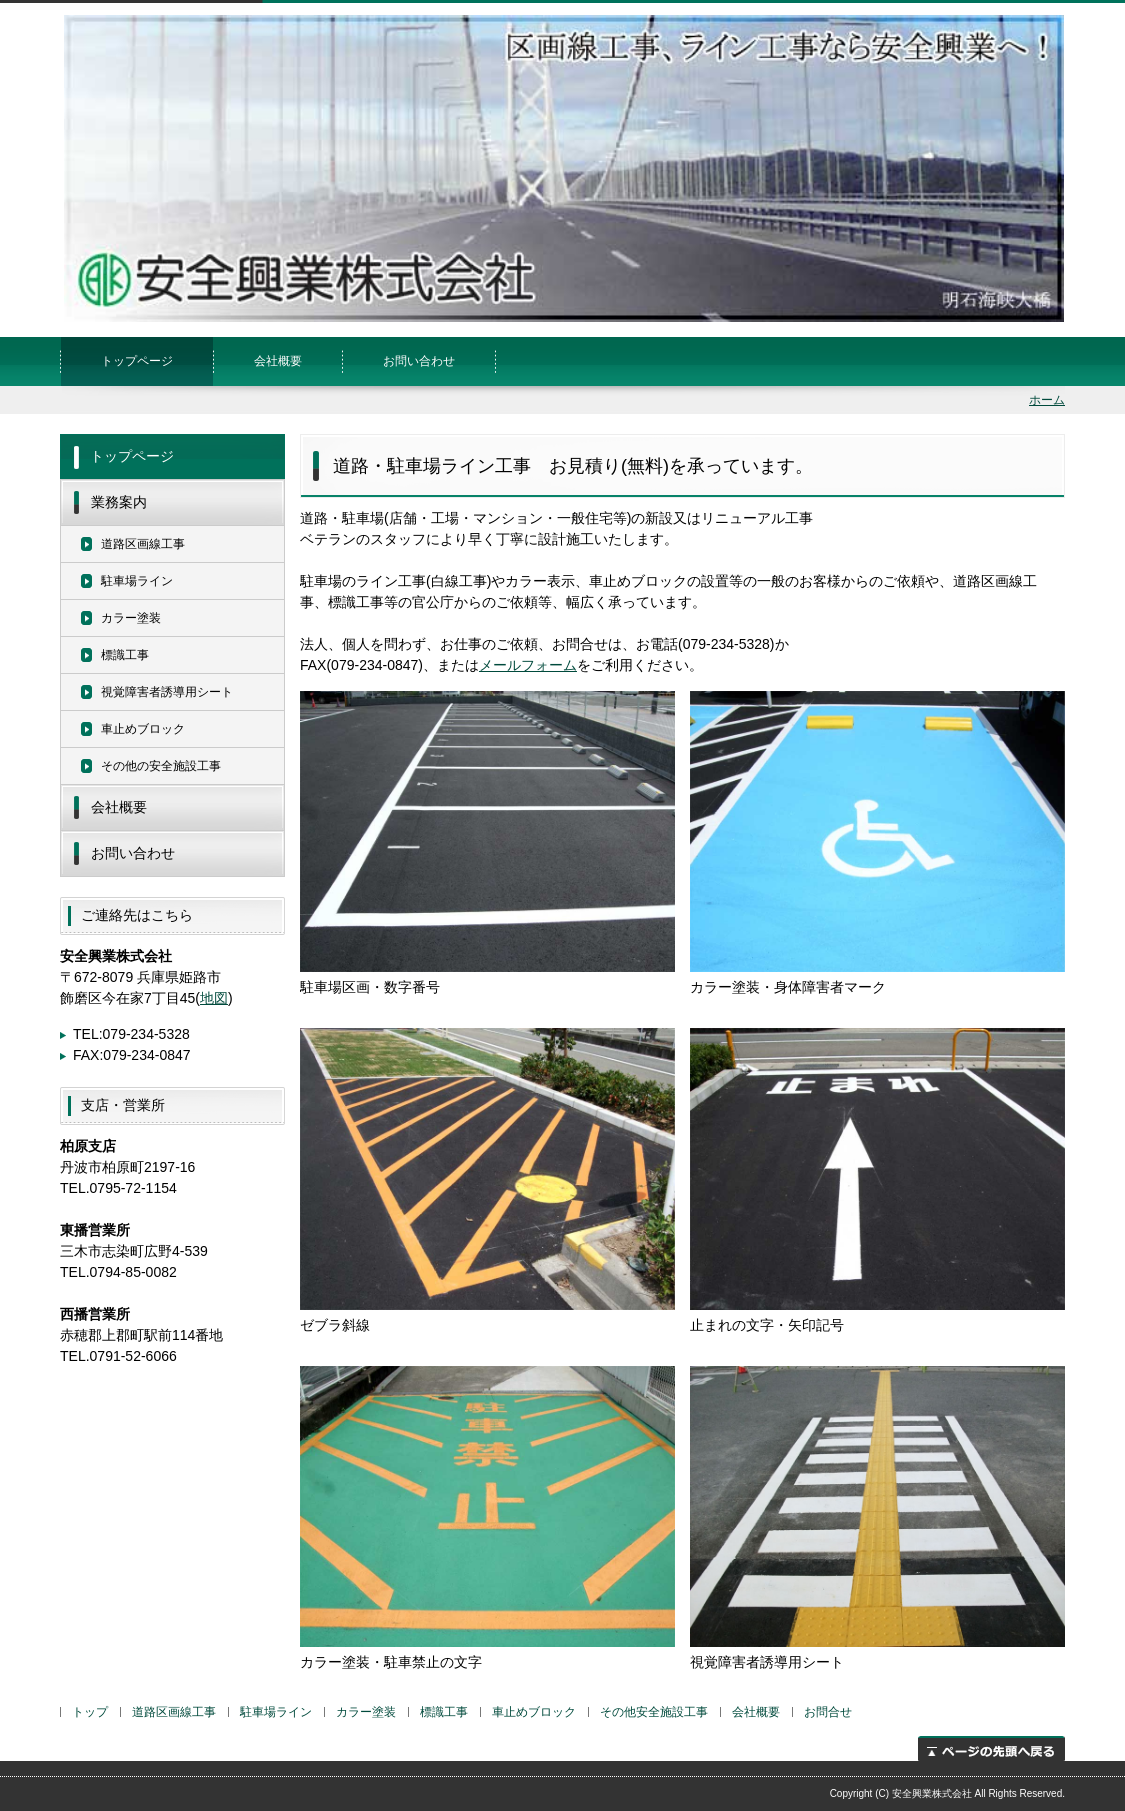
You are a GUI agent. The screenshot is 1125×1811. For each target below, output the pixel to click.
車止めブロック (143, 729)
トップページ (137, 361)
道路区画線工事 (143, 544)
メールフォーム (528, 665)
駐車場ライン (137, 581)
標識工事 (125, 655)
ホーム (1047, 400)
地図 (214, 998)
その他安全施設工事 (654, 1712)
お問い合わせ (419, 361)
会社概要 (278, 361)
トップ (90, 1712)
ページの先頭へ (991, 1748)
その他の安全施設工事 (161, 766)
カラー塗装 (131, 618)
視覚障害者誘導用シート (167, 692)
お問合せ (828, 1712)
